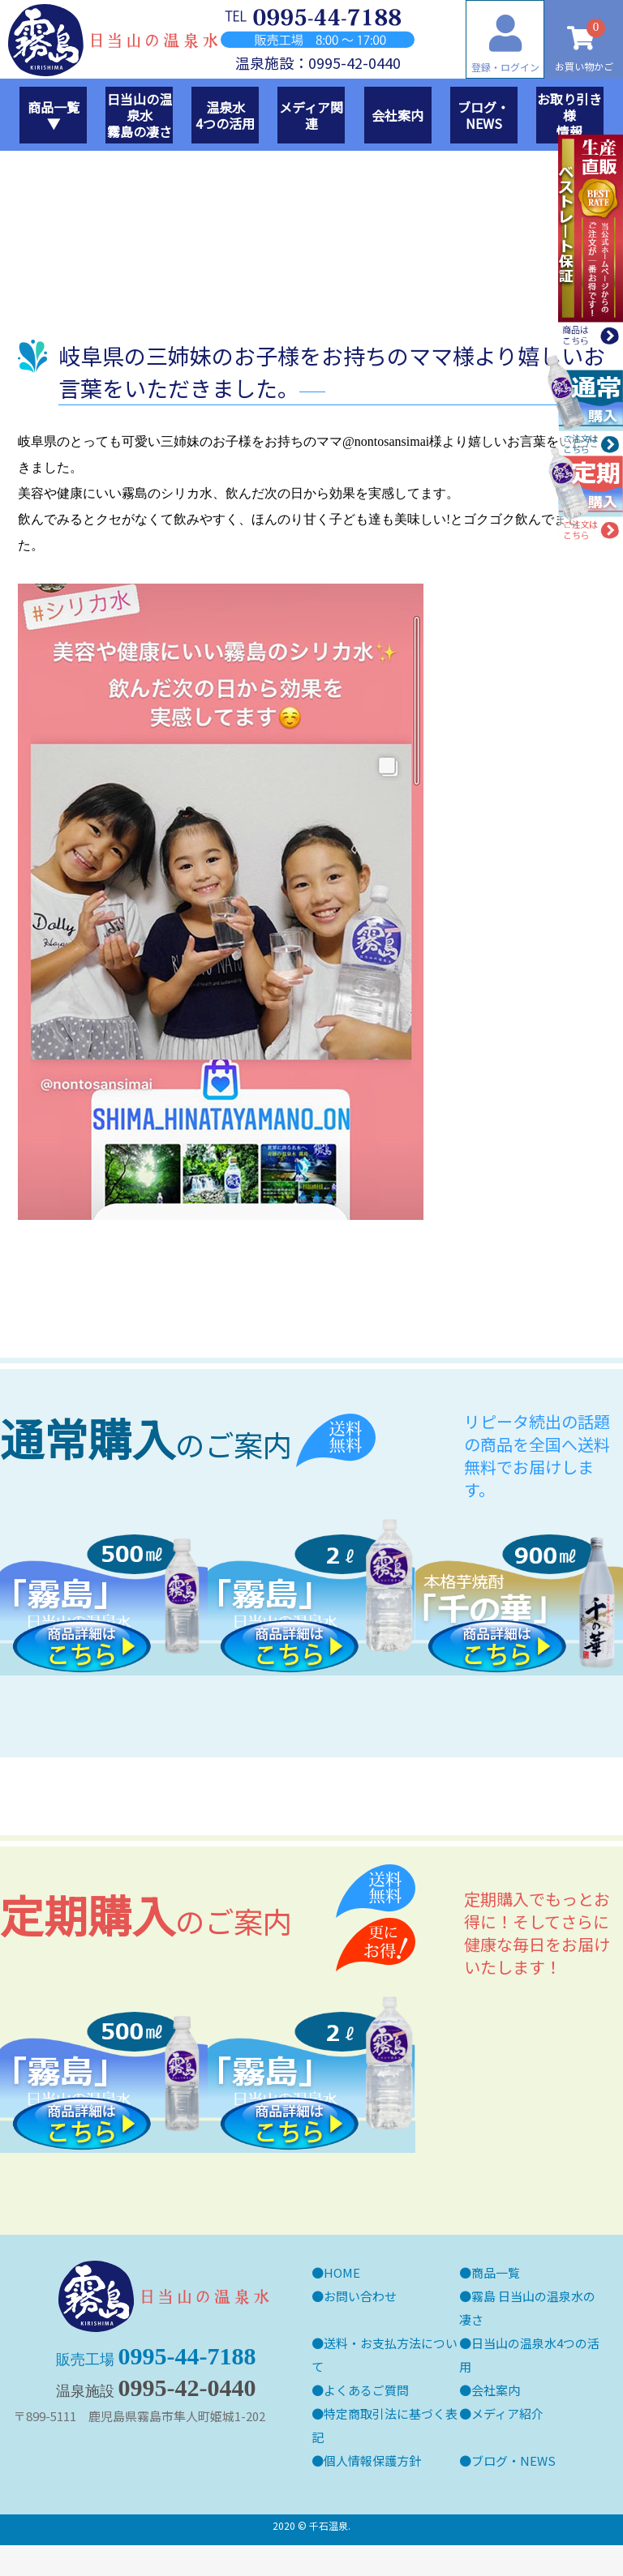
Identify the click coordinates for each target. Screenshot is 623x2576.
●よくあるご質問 (360, 2389)
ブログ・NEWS (483, 115)
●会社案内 (489, 2389)
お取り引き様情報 (569, 115)
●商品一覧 (489, 2272)
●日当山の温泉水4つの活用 (529, 2354)
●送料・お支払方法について (385, 2354)
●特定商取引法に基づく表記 (385, 2425)
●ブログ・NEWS (507, 2460)
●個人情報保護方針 (366, 2460)
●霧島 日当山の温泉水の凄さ (527, 2307)
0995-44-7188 (156, 2450)
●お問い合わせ (354, 2295)
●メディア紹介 (501, 2413)
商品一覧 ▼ (58, 115)
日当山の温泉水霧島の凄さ (139, 115)
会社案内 (397, 115)
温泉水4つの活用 (225, 115)
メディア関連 (311, 115)
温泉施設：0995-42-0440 (318, 62)
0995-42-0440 (156, 2481)
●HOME (336, 2272)
